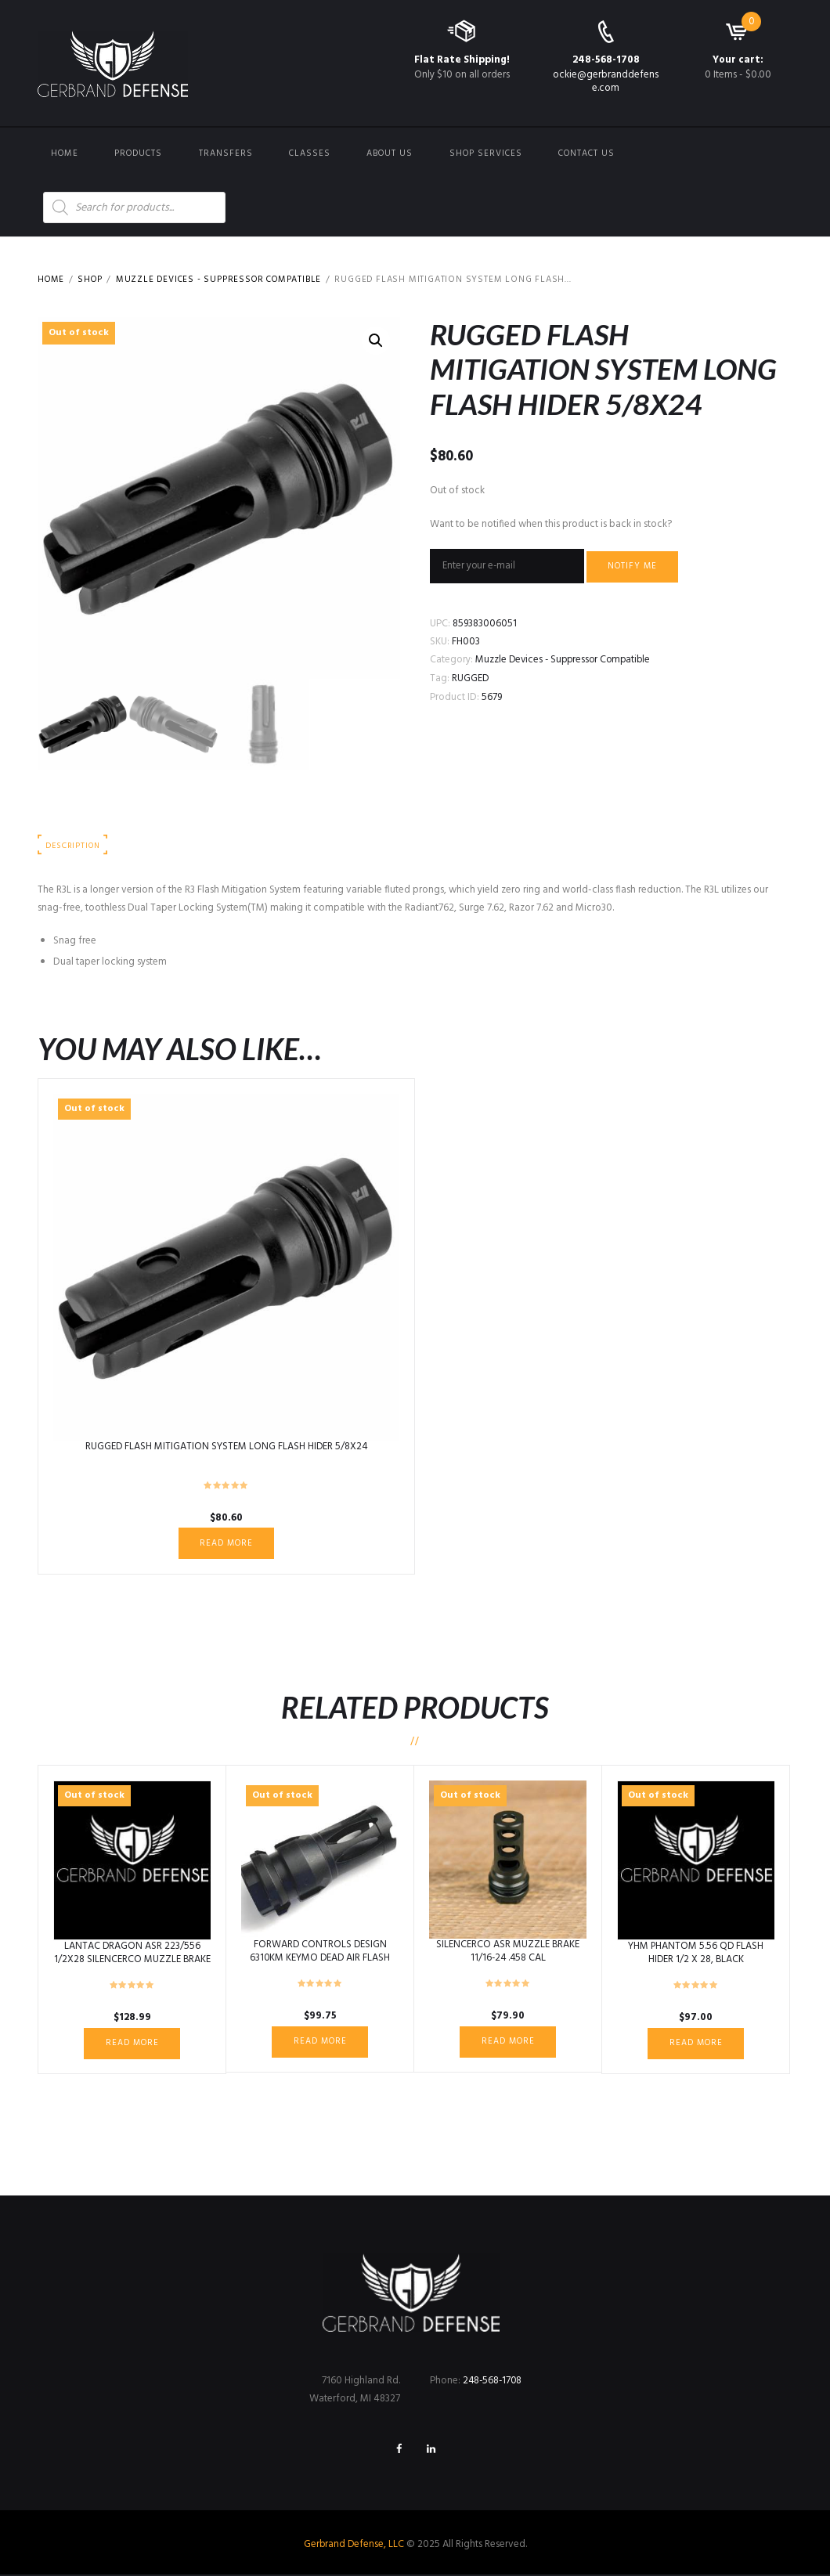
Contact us (586, 153)
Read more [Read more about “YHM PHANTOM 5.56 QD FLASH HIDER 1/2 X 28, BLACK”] (696, 2044)
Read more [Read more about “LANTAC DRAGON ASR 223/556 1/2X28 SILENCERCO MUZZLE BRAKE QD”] (132, 2044)
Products (138, 153)
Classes (309, 153)
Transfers (226, 153)
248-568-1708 (606, 60)
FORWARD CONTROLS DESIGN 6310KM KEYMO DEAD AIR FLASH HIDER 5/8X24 (320, 1958)
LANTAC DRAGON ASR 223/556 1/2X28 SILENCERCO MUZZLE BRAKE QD (132, 1960)
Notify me (633, 567)
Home (64, 153)
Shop (92, 280)
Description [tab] (73, 846)
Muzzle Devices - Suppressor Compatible (224, 280)
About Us (389, 153)
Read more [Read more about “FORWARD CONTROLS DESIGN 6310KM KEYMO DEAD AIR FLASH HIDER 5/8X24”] (320, 2042)
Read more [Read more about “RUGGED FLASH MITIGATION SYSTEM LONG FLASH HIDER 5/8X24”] (227, 1543)
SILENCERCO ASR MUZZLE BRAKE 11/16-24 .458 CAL (508, 1952)
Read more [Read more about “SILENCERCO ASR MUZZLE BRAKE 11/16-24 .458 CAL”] (508, 2042)
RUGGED (470, 678)
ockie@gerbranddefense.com (606, 81)
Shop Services (485, 153)
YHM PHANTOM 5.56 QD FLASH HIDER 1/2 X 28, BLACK (695, 1953)
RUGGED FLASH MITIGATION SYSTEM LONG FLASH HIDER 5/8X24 (227, 1446)
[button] (376, 341)
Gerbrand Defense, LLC (354, 2546)
